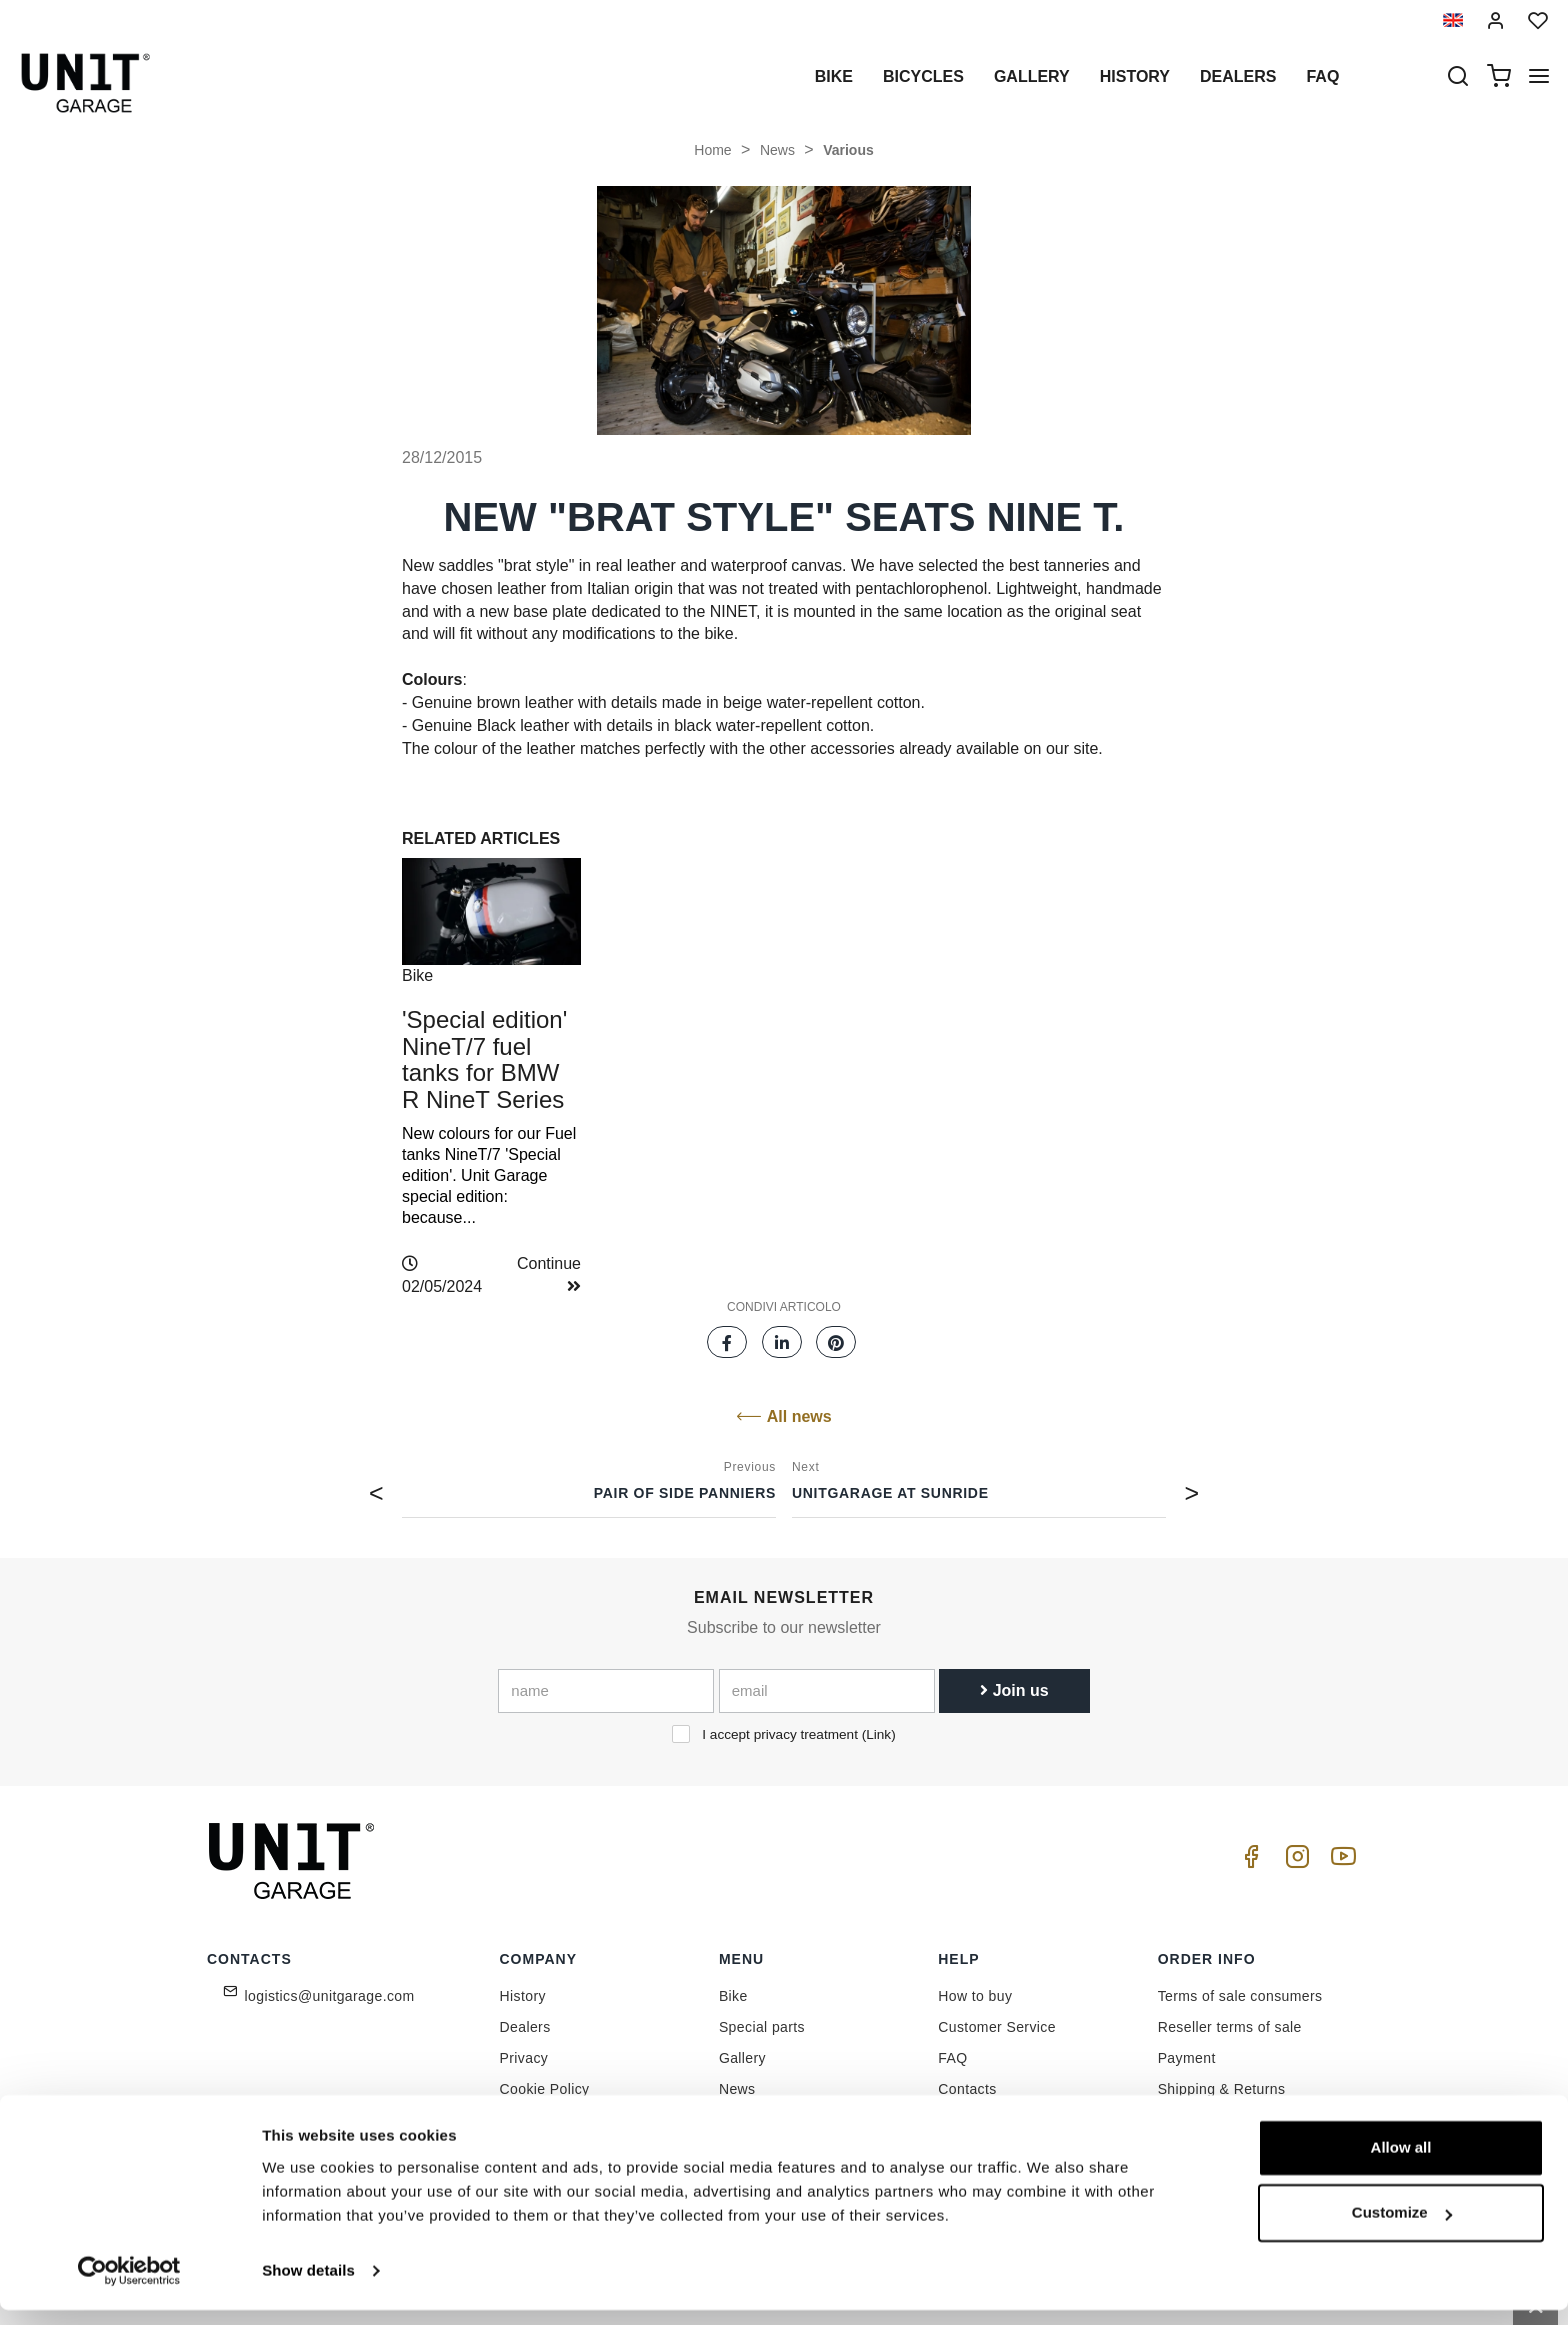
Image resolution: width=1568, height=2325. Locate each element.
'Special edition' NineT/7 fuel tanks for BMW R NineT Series (484, 1059)
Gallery (1032, 76)
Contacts (967, 2089)
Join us (1014, 1690)
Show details (308, 2285)
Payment (1187, 2058)
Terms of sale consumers (1240, 1996)
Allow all (1401, 2162)
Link (878, 1734)
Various (848, 150)
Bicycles (923, 76)
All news (783, 1416)
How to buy (975, 1996)
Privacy (524, 2058)
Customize (1402, 2227)
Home (712, 150)
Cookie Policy (545, 2089)
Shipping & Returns (1222, 2089)
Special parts (762, 2027)
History (1135, 76)
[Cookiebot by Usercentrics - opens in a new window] (129, 2286)
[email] (827, 1691)
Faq (1322, 76)
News (777, 150)
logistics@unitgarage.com (330, 1996)
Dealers (1238, 76)
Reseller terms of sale (1230, 2027)
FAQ (952, 2058)
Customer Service (997, 2027)
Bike (834, 76)
